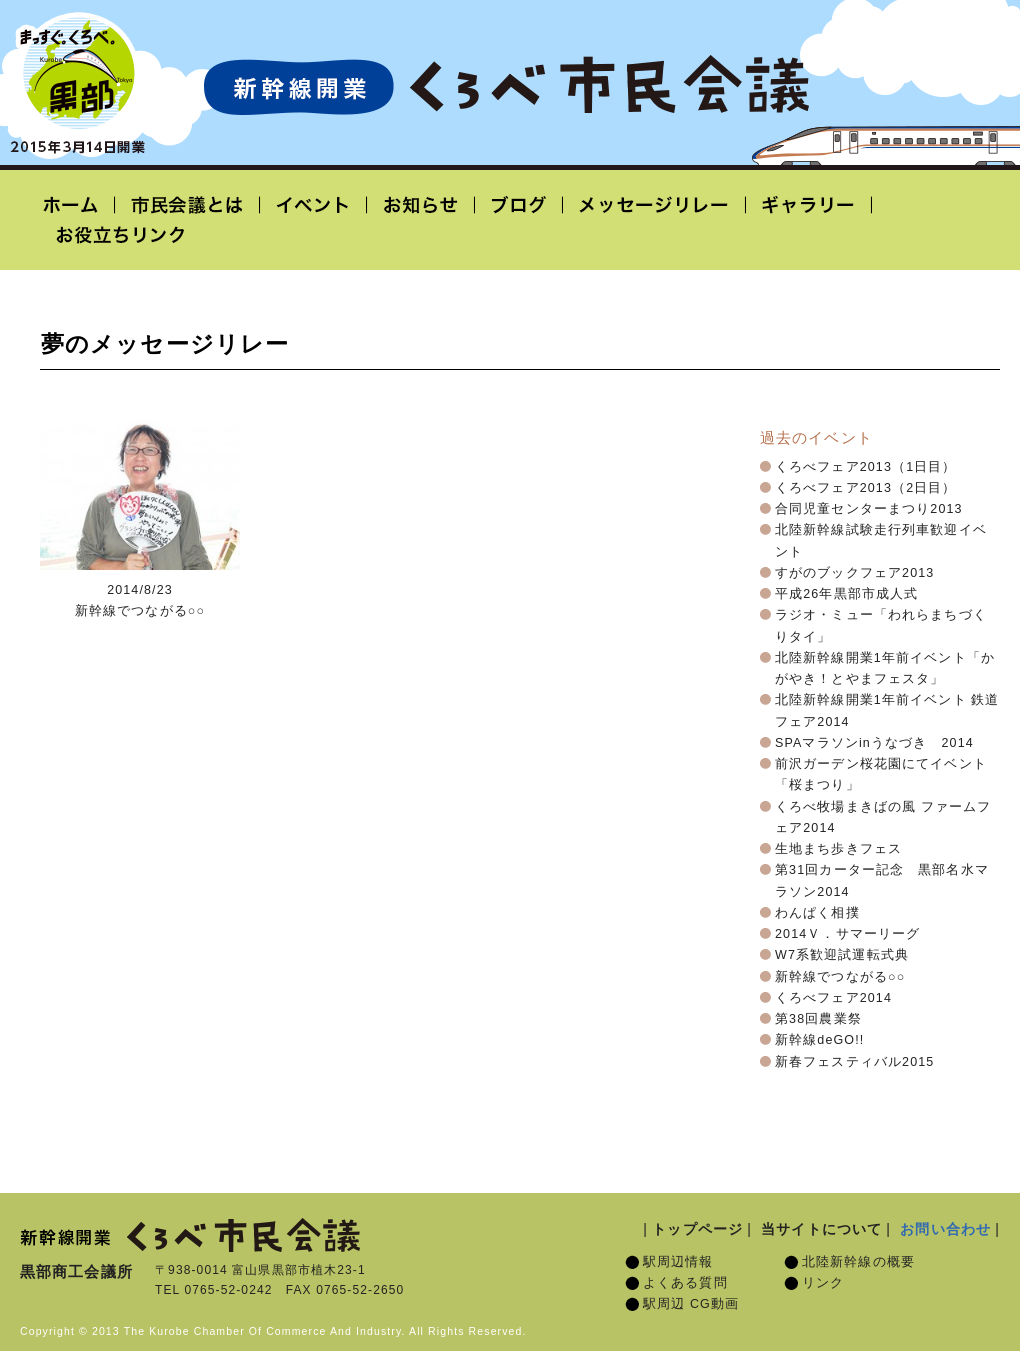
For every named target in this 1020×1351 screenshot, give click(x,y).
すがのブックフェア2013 (854, 573)
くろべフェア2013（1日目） (866, 467)
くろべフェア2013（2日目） (866, 488)
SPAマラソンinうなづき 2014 (874, 743)
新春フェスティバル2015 (854, 1062)
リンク (823, 1283)
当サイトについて (821, 1229)
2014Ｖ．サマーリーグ (847, 934)
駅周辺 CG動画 (691, 1304)
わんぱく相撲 (817, 913)
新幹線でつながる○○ (840, 977)
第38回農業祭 (818, 1019)
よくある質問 (685, 1283)
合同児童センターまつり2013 (869, 509)
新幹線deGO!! (819, 1040)
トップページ (697, 1229)
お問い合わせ (945, 1229)
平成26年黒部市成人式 (846, 594)
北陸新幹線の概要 (858, 1262)
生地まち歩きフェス (838, 849)
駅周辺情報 (678, 1262)
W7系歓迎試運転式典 (842, 955)
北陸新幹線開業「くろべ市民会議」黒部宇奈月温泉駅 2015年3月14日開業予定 (506, 86)
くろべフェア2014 (833, 998)
